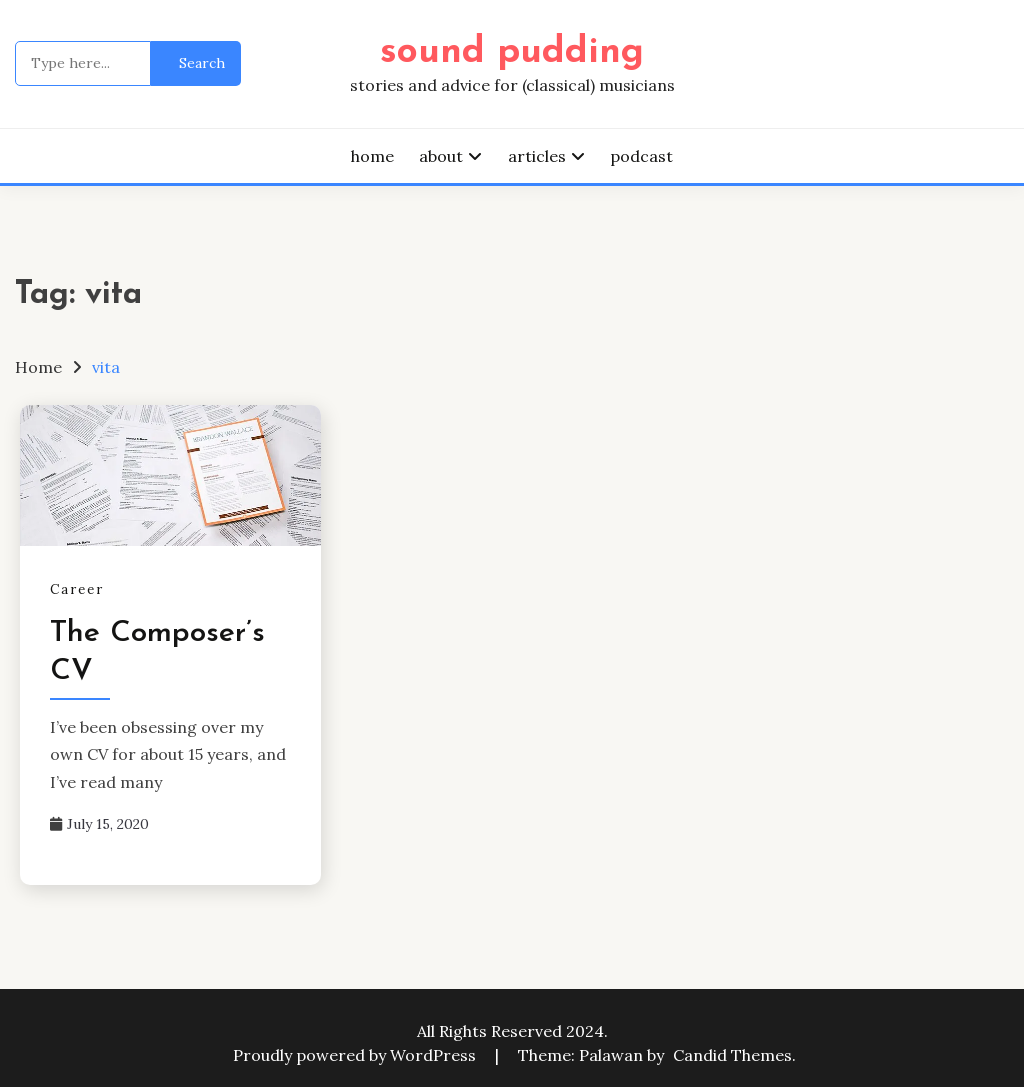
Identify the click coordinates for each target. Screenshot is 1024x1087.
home (372, 156)
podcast (641, 156)
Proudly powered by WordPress (356, 1055)
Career (77, 589)
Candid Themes (732, 1055)
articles (537, 156)
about (441, 156)
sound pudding (512, 52)
